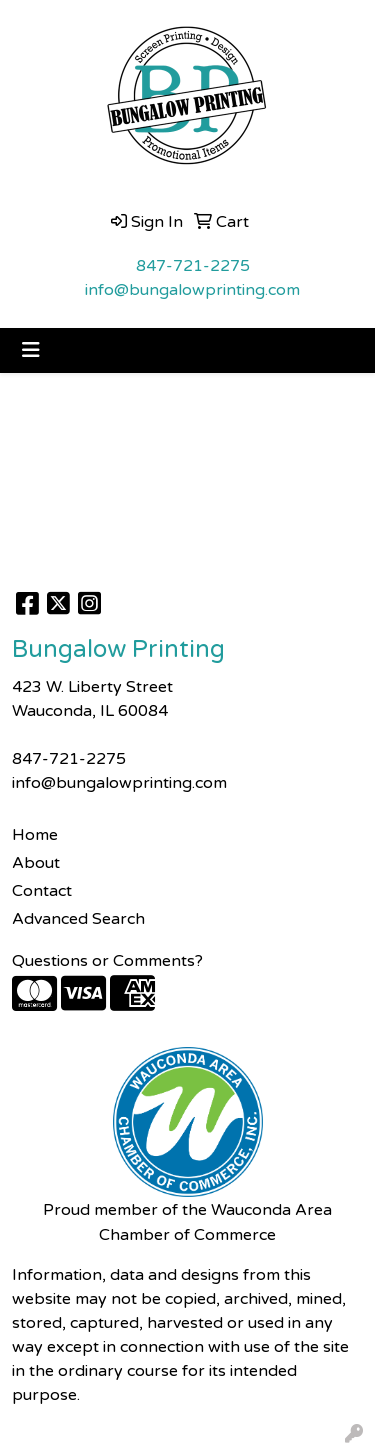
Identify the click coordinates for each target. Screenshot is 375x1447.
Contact (42, 891)
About (36, 863)
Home (35, 835)
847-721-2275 (193, 266)
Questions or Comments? (107, 961)
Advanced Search (78, 919)
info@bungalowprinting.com (192, 290)
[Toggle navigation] (31, 350)
